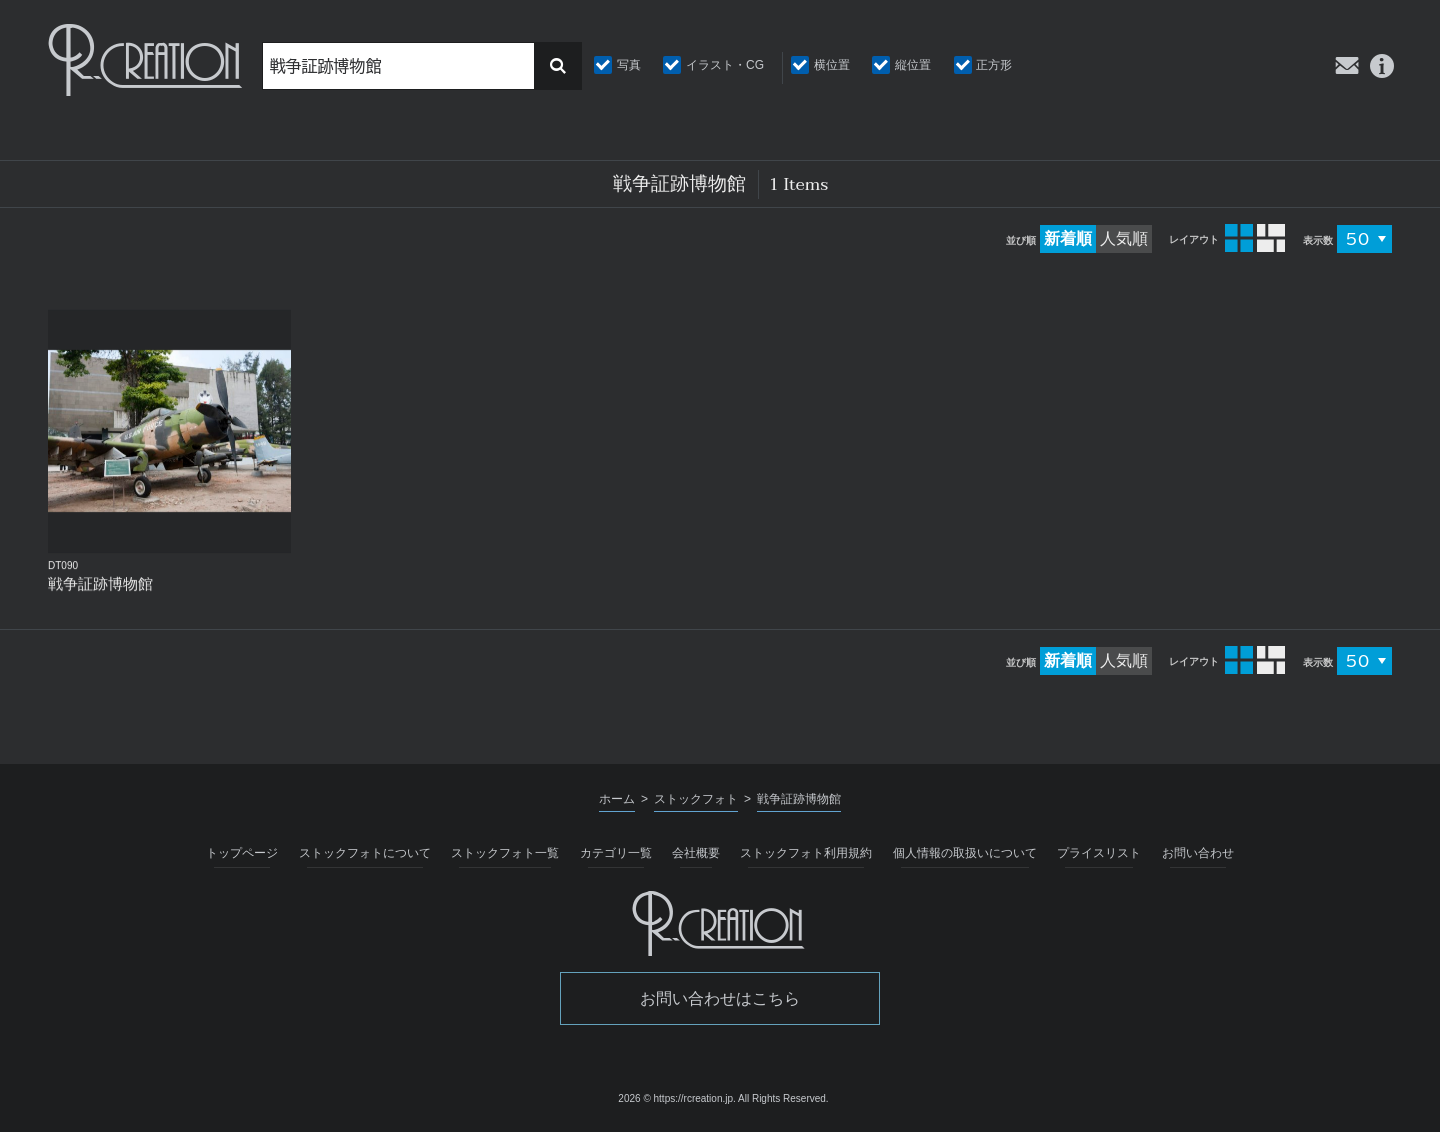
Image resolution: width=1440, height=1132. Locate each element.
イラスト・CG (725, 65)
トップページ (242, 853)
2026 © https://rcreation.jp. (676, 1098)
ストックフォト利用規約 (806, 853)
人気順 (1124, 238)
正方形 (994, 65)
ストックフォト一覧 (505, 853)
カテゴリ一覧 (616, 853)
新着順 (1068, 238)
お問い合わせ (1198, 853)
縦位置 (913, 65)
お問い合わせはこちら (720, 998)
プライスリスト (1099, 853)
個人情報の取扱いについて (965, 853)
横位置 (832, 65)
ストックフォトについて (365, 853)
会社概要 (696, 853)
